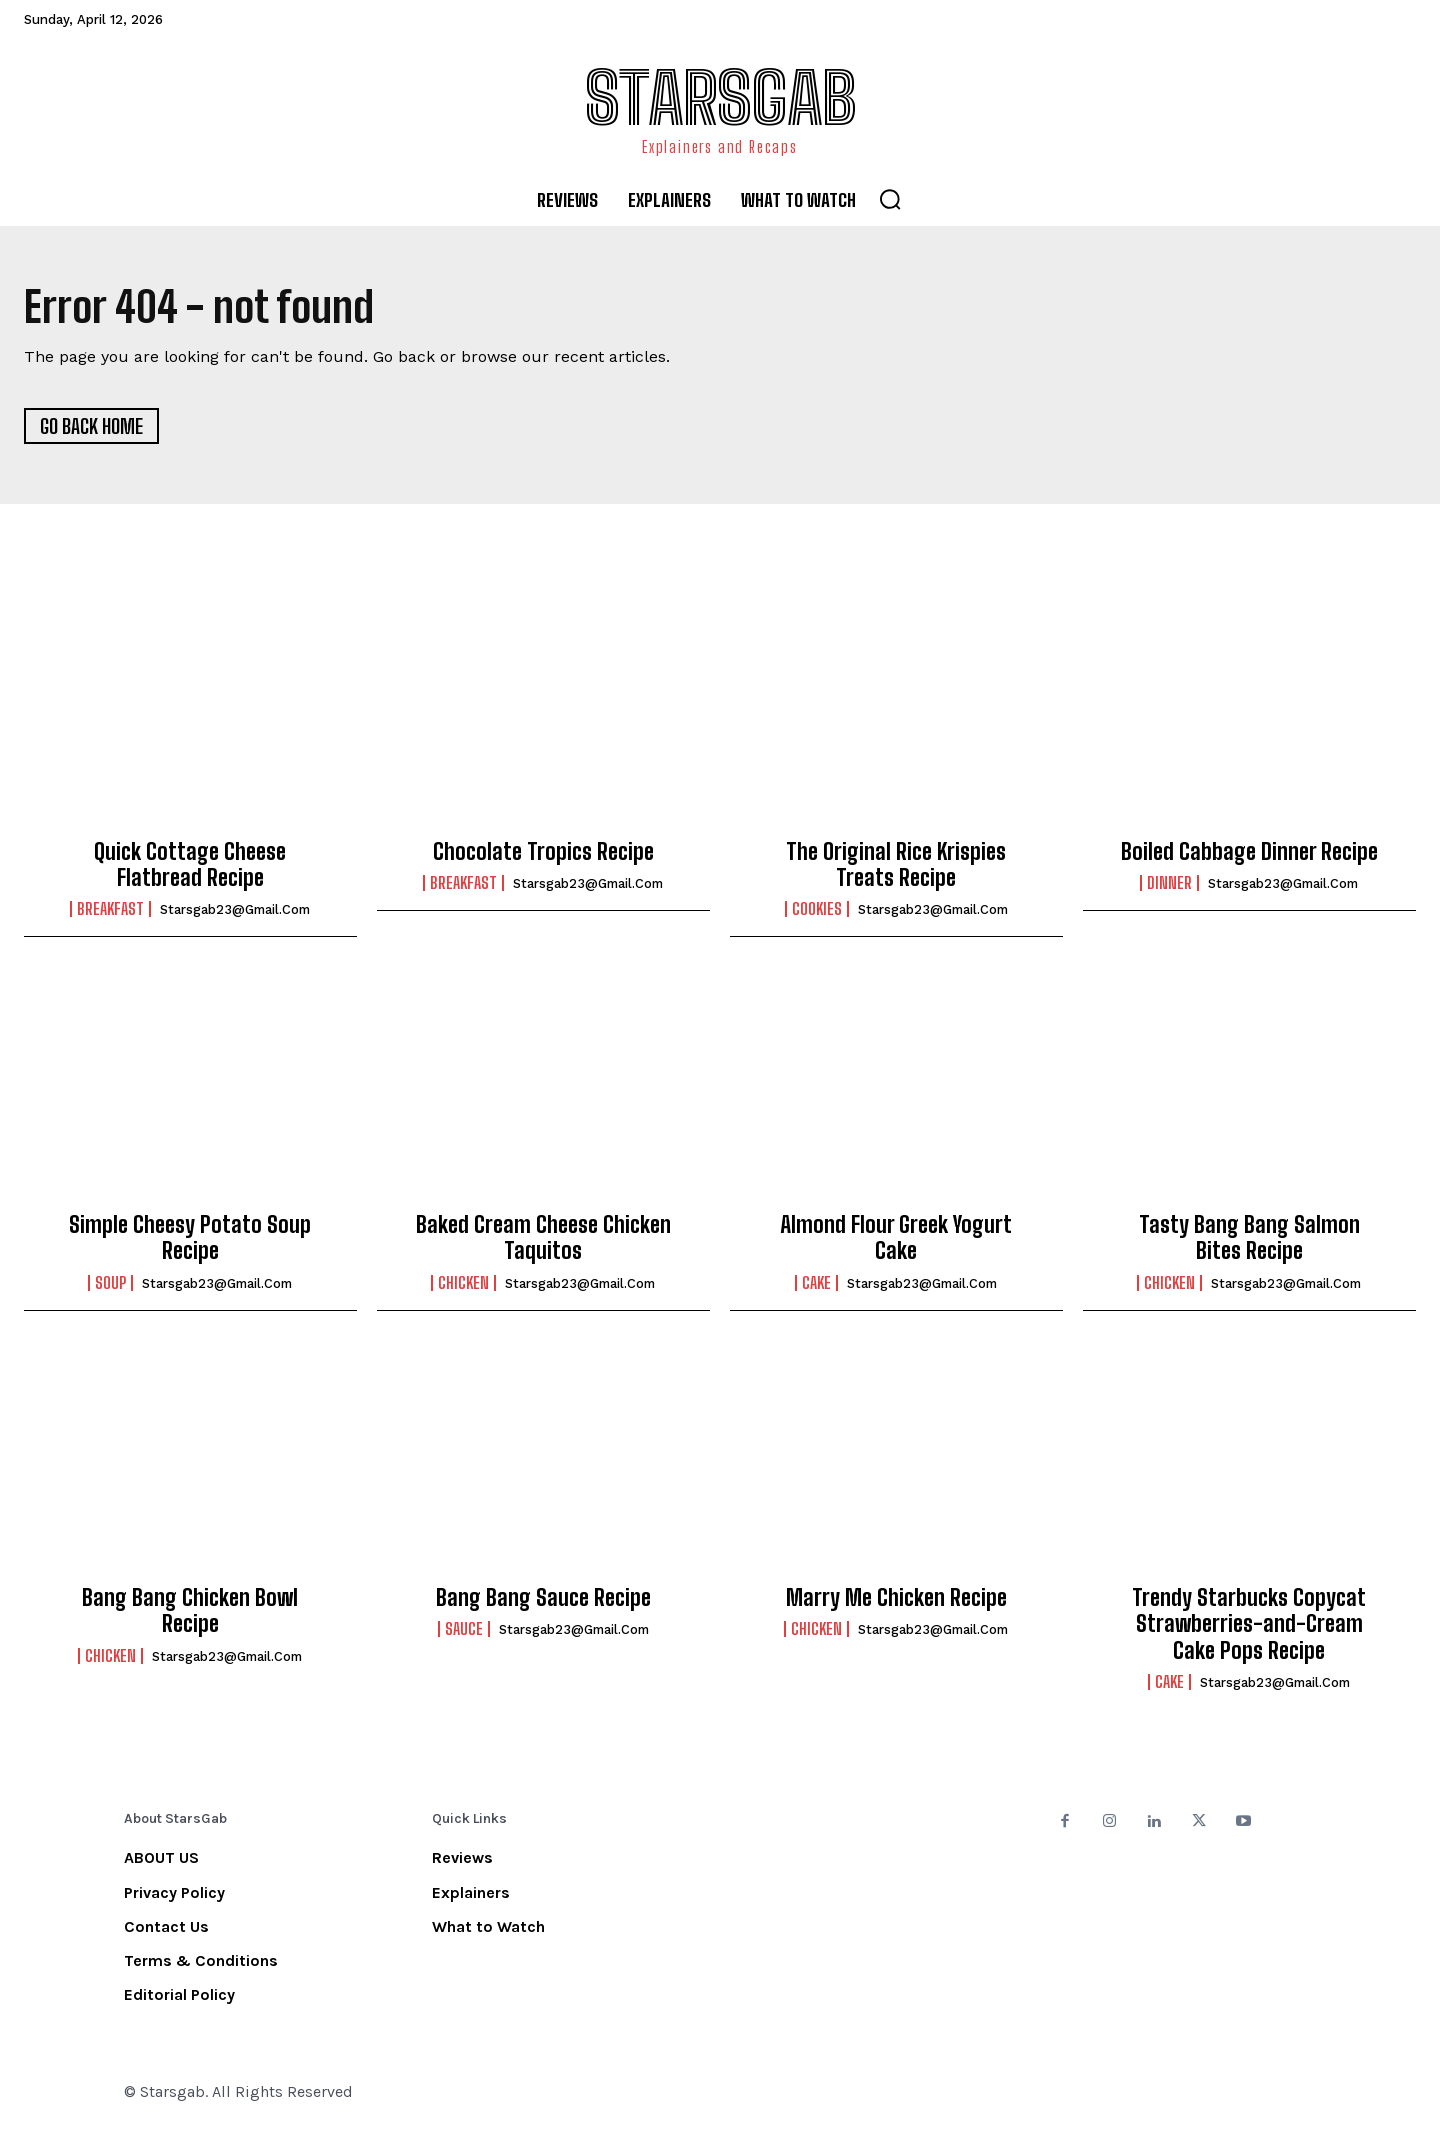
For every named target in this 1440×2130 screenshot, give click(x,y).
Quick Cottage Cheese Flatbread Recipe (190, 864)
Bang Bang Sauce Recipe (543, 1597)
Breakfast (110, 909)
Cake (816, 1283)
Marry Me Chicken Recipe (896, 1597)
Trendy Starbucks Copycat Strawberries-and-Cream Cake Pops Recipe (1249, 1624)
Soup (110, 1283)
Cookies (817, 909)
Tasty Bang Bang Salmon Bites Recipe (1249, 1237)
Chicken (463, 1283)
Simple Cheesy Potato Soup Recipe (190, 1237)
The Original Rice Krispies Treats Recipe (896, 864)
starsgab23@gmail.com (235, 909)
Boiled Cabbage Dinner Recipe (1249, 851)
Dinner (1169, 883)
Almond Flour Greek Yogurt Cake (896, 1237)
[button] (890, 199)
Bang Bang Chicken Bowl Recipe (190, 1610)
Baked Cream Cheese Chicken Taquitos (543, 1237)
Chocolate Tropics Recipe (543, 851)
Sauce (464, 1629)
